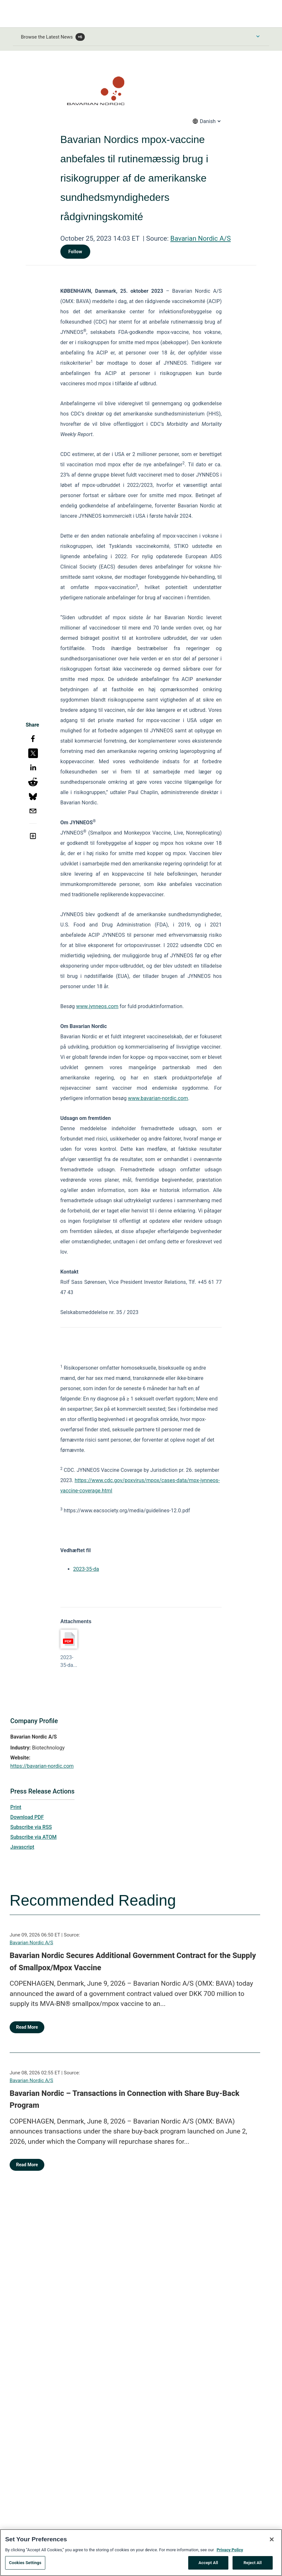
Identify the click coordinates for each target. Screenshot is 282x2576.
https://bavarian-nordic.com (42, 1766)
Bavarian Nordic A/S (200, 238)
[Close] (272, 2541)
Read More (27, 2027)
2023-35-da (86, 1569)
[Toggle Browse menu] (258, 36)
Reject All (252, 2565)
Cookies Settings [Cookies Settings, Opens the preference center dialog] (25, 2565)
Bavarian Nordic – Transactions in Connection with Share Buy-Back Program (124, 2099)
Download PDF (27, 1817)
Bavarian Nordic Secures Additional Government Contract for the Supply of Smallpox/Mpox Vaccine (133, 1961)
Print (15, 1807)
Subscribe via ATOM (33, 1837)
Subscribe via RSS (31, 1827)
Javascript (22, 1847)
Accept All (208, 2565)
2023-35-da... (68, 1661)
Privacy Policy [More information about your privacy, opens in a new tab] (229, 2551)
